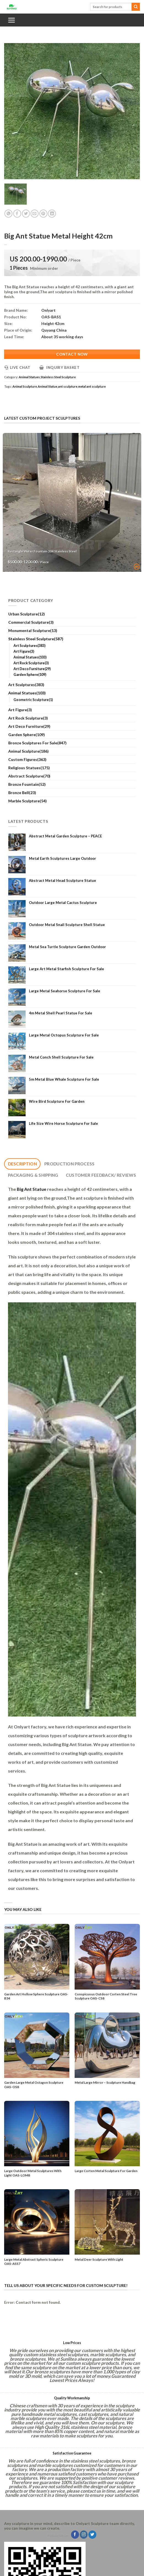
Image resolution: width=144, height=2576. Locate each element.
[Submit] (136, 7)
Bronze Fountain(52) (27, 784)
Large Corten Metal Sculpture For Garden (106, 2171)
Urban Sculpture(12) (26, 614)
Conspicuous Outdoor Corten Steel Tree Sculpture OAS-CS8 (106, 1996)
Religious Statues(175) (29, 767)
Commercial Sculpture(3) (31, 622)
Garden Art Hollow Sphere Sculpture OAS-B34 (36, 1996)
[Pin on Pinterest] (43, 214)
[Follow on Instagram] (84, 2534)
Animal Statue (47, 386)
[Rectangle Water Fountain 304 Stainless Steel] (72, 502)
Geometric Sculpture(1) (33, 700)
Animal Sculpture (24, 386)
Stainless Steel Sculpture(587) (35, 638)
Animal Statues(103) (30, 657)
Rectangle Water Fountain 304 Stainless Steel (42, 551)
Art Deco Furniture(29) (32, 669)
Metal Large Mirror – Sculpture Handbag (105, 2082)
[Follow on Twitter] (92, 2534)
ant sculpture (67, 386)
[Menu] (11, 20)
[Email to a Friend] (35, 214)
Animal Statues (29, 377)
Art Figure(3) (23, 651)
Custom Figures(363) (27, 759)
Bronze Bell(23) (22, 792)
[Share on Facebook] (17, 214)
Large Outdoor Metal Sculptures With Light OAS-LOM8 (32, 2173)
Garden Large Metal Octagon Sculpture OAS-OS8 (33, 2084)
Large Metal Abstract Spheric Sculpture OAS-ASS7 (33, 2261)
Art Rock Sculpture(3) (31, 663)
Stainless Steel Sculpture (58, 377)
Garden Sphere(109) (29, 675)
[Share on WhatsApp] (8, 214)
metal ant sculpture (92, 386)
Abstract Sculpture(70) (29, 776)
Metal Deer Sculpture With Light (99, 2259)
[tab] (22, 1164)
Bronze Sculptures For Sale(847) (37, 742)
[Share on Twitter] (26, 214)
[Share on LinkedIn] (52, 214)
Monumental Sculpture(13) (32, 630)
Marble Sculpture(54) (27, 800)
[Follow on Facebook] (75, 2534)
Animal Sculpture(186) (28, 751)
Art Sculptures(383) (29, 646)
